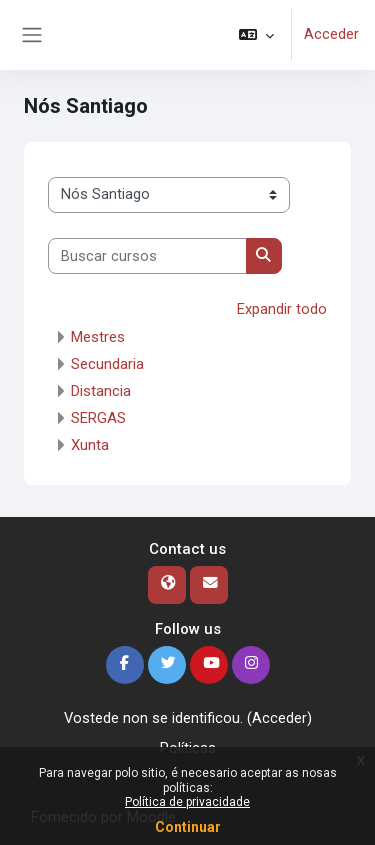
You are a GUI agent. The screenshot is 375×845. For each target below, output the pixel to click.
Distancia (101, 391)
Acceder (331, 34)
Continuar (188, 827)
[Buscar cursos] (147, 256)
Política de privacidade (187, 802)
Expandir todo (282, 309)
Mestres (98, 337)
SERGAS (98, 418)
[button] (256, 35)
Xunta (90, 445)
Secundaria (107, 364)
